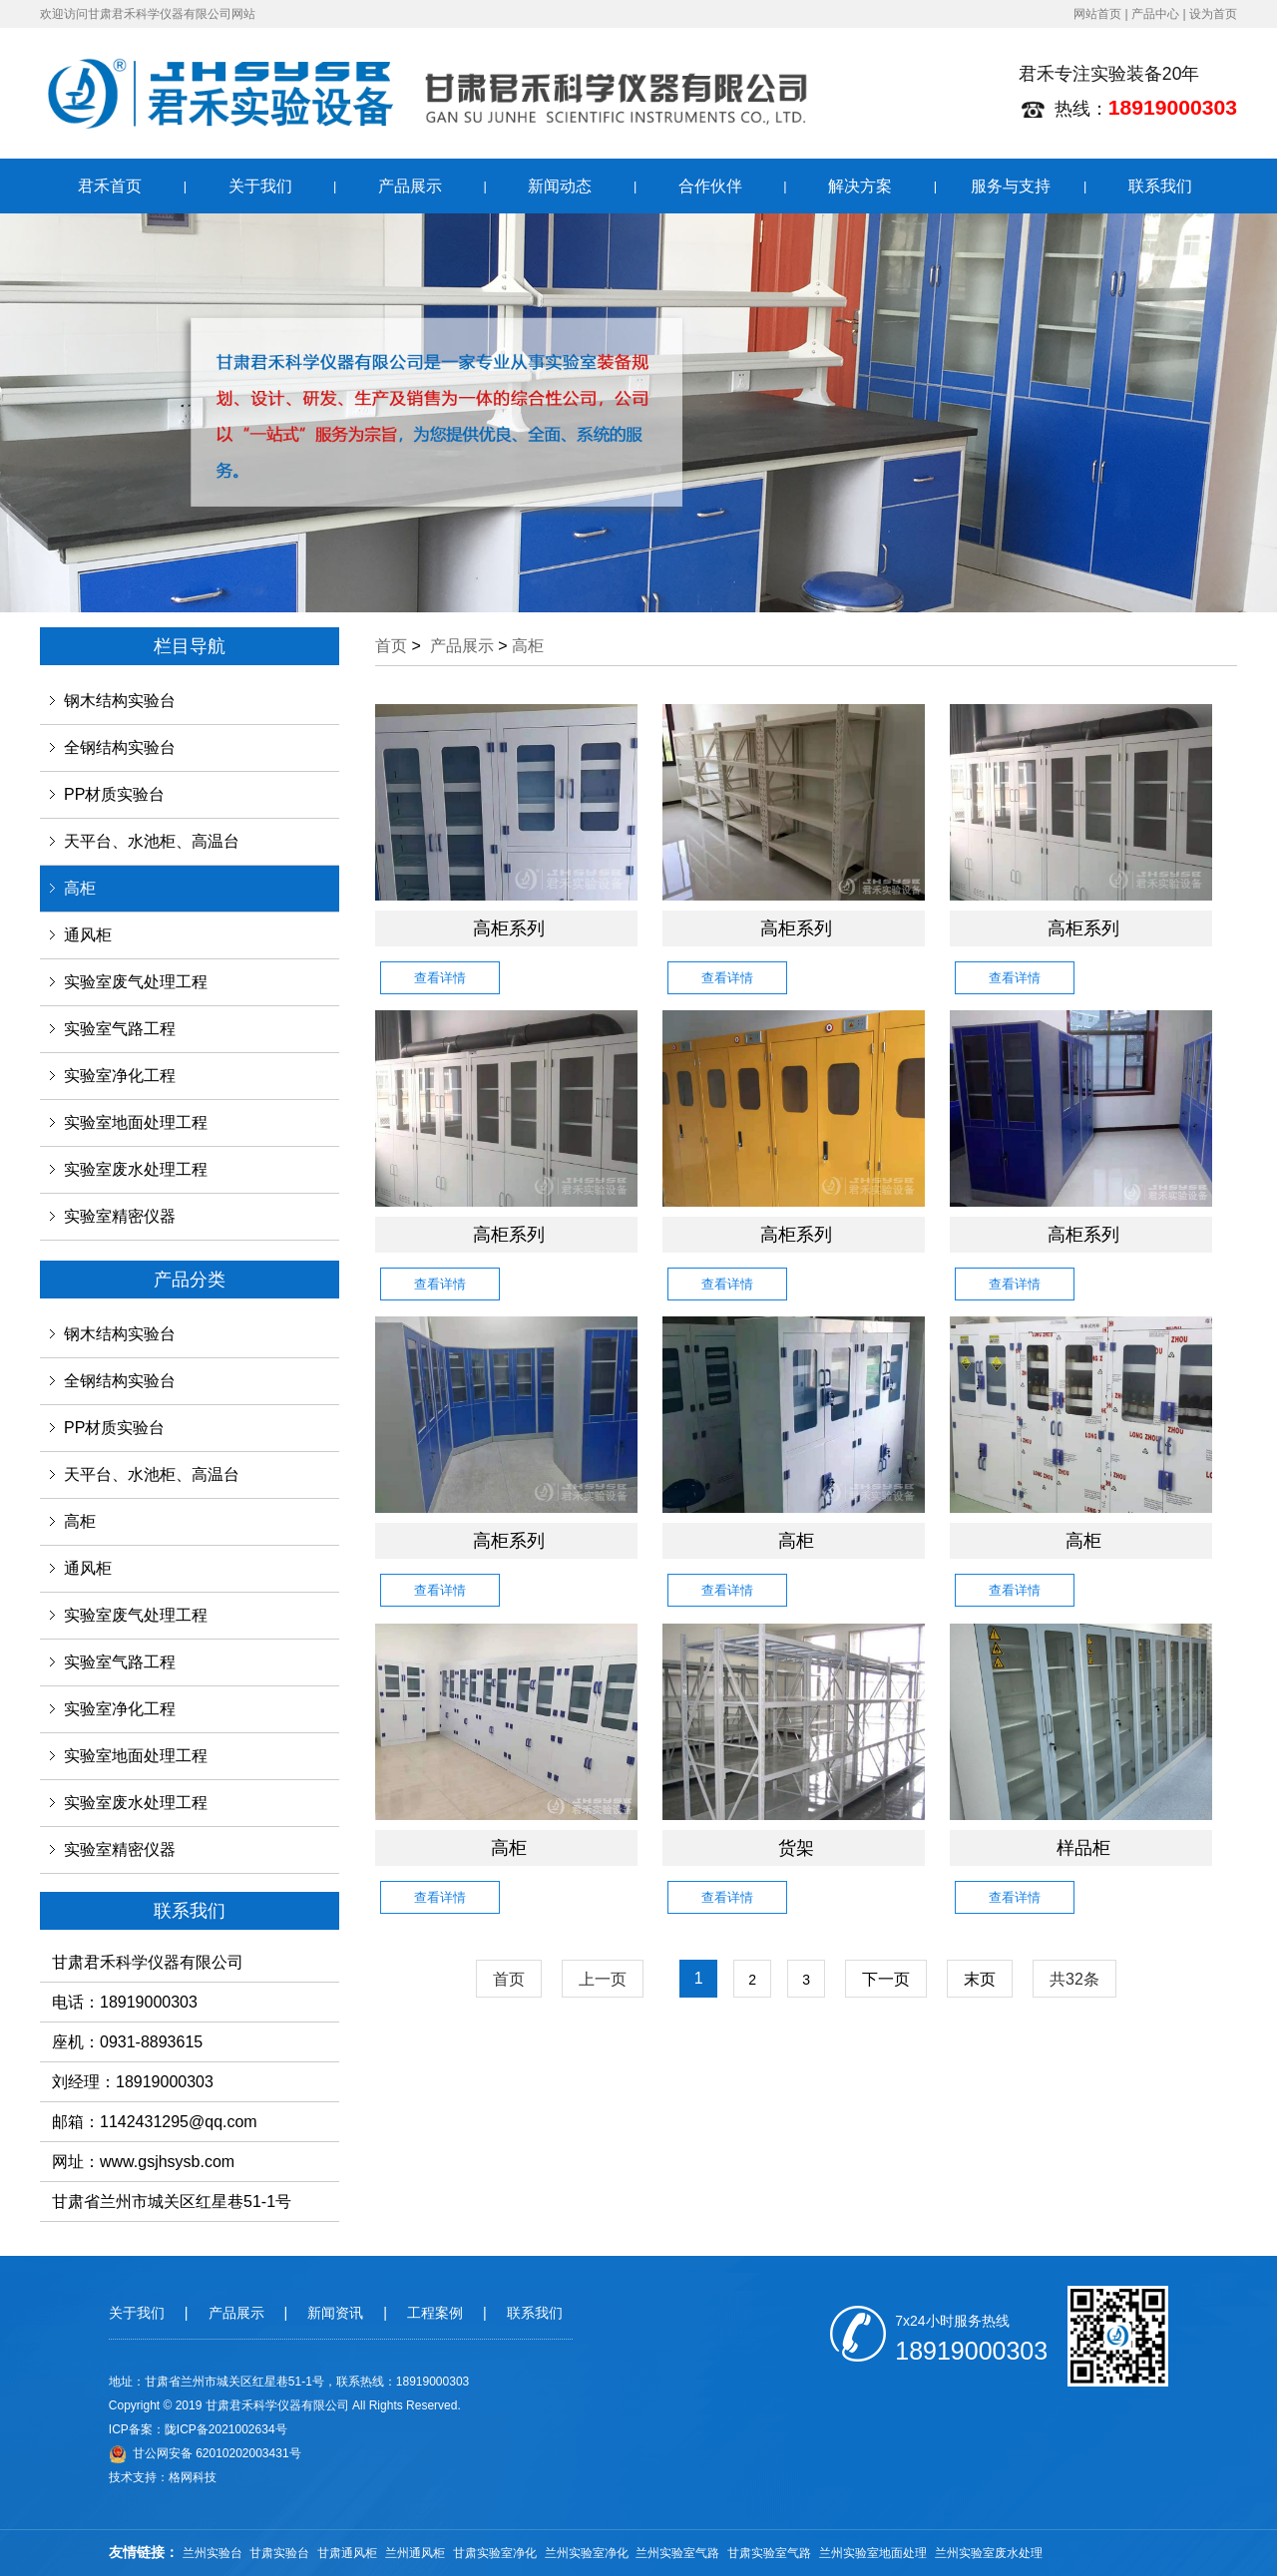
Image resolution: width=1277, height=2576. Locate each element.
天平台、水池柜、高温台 (151, 841)
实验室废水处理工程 (136, 1169)
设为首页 (1213, 14)
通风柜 (88, 934)
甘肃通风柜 (347, 2553)
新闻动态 (560, 186)
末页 (980, 1979)
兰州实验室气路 (677, 2553)
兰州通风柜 (415, 2553)
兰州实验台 (212, 2553)
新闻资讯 (335, 2313)
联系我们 (1160, 186)
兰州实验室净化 (587, 2553)
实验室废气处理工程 (136, 981)
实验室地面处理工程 (136, 1122)
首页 (391, 645)
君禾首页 (110, 186)
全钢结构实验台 (120, 747)
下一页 (886, 1979)
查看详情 (440, 977)
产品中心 (1155, 14)
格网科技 (192, 2477)
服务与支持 (1011, 186)
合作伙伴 (710, 186)
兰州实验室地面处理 (873, 2553)
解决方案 (860, 186)
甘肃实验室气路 (769, 2553)
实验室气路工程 (120, 1028)
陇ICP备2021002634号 (226, 2429)
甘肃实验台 (279, 2553)
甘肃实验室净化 (495, 2553)
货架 (796, 1848)
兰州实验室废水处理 (989, 2553)
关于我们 (260, 186)
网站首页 (1097, 14)
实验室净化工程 (120, 1075)
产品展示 (410, 186)
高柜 (80, 888)
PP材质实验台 (114, 794)
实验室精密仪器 (120, 1216)
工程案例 (435, 2313)
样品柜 (1083, 1848)
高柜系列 (509, 928)
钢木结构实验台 (120, 700)
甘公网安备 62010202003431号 (205, 2453)
